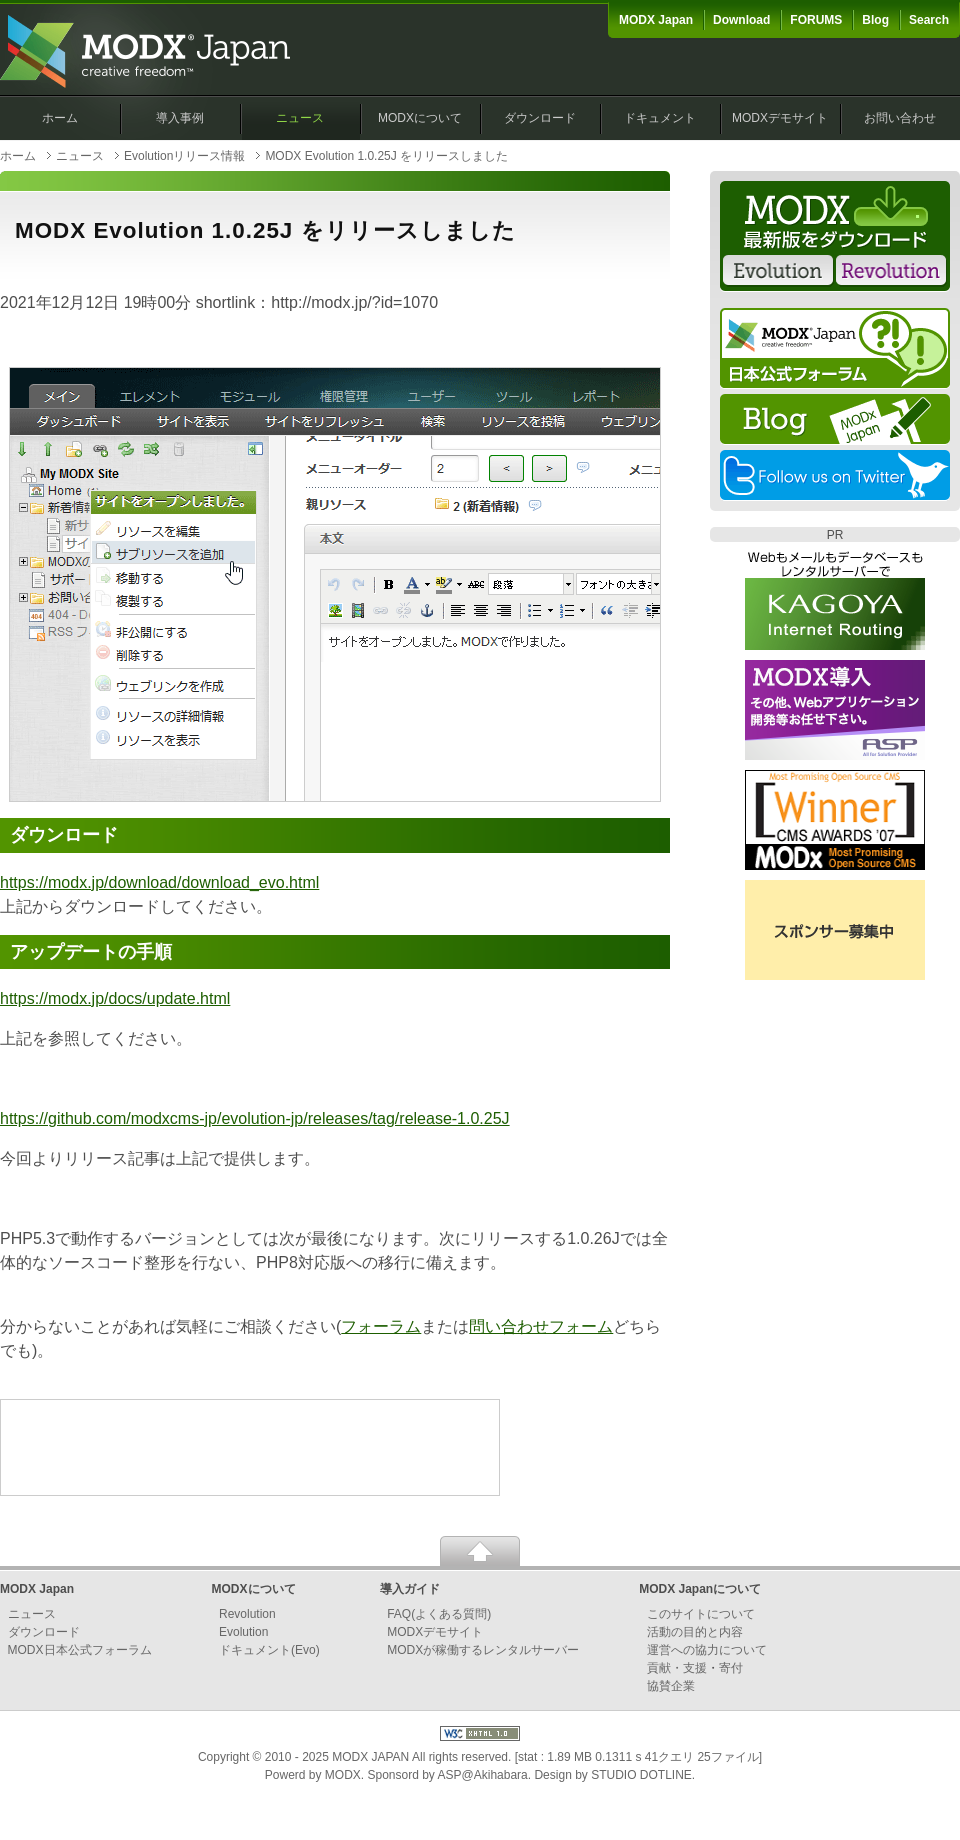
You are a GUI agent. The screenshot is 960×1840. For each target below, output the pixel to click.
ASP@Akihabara (483, 1775)
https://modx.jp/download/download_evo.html (159, 882)
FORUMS (816, 20)
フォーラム (381, 1326)
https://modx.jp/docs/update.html (115, 998)
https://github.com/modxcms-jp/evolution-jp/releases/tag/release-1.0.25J (255, 1118)
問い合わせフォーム (541, 1326)
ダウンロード (540, 118)
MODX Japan (656, 20)
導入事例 (180, 118)
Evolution (243, 1632)
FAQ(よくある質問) (439, 1614)
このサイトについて (701, 1614)
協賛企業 (671, 1686)
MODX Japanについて (700, 1589)
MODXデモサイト (780, 118)
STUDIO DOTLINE (641, 1775)
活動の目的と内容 (695, 1632)
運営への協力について (707, 1650)
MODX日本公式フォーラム (80, 1650)
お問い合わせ (900, 118)
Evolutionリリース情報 (184, 156)
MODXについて (420, 118)
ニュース (300, 118)
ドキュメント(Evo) (269, 1650)
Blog (875, 20)
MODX (343, 1775)
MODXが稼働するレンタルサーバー (483, 1650)
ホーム (60, 118)
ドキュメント (660, 118)
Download (741, 20)
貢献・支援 (677, 1668)
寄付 (731, 1668)
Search (929, 20)
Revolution (247, 1614)
